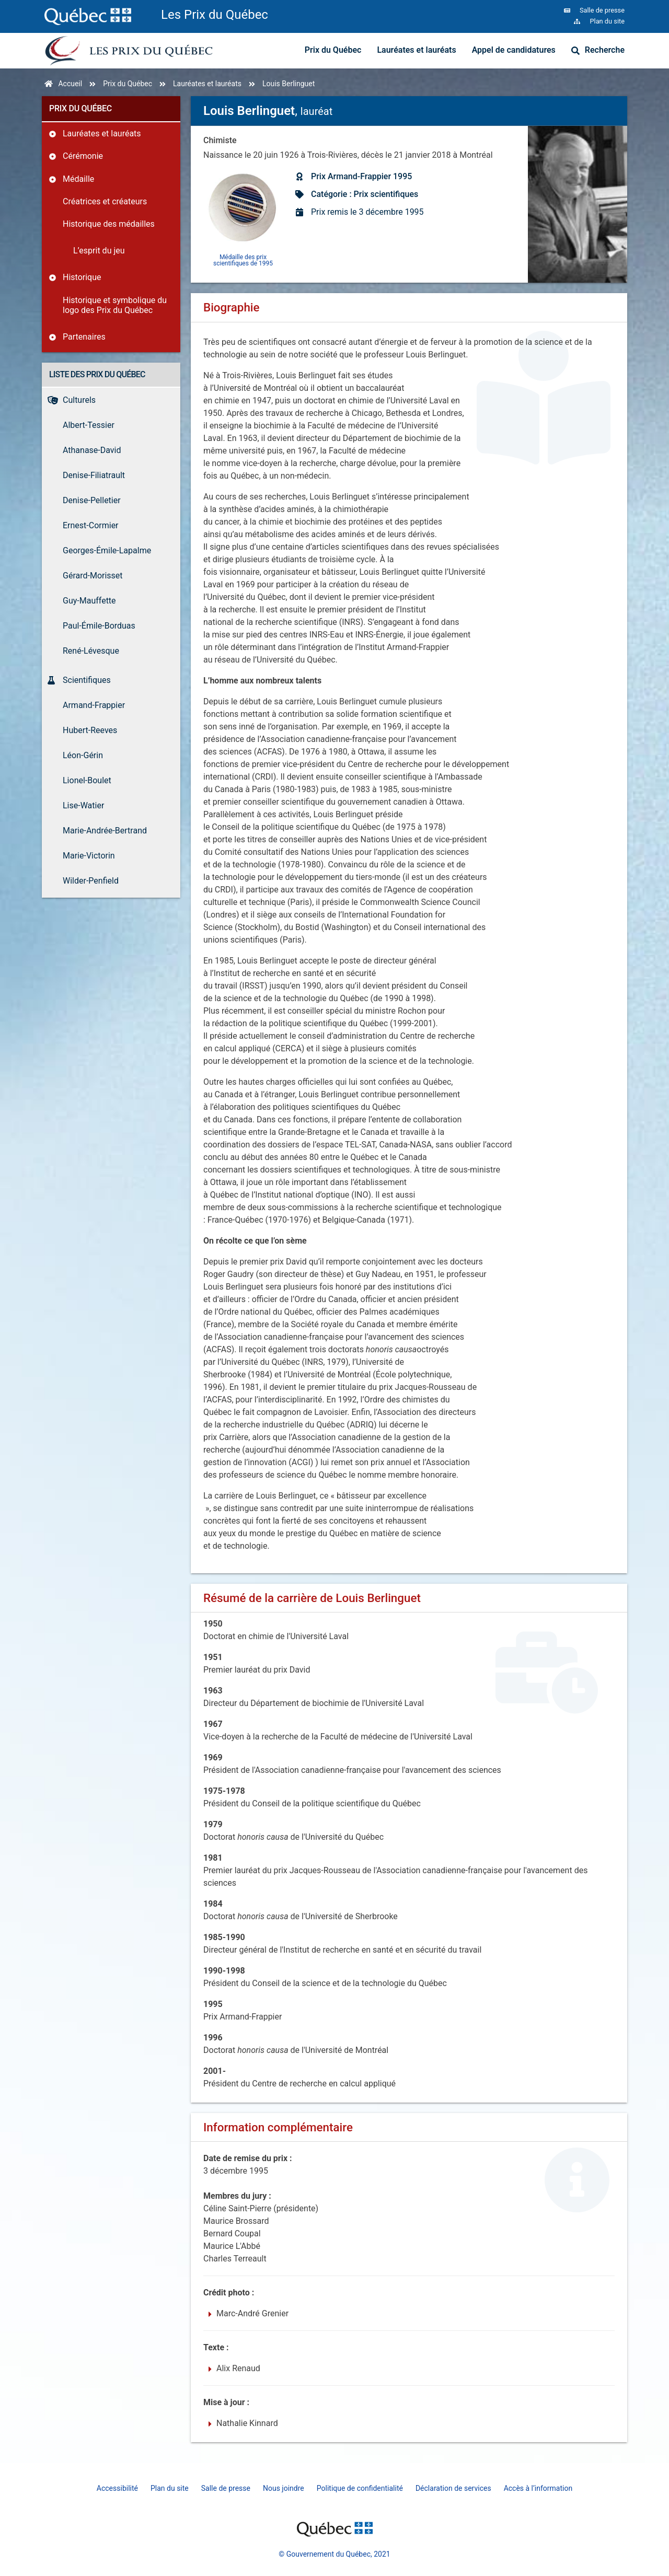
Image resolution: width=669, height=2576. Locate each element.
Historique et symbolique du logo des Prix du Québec (115, 305)
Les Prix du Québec (214, 14)
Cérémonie (83, 156)
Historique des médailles (109, 224)
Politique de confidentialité (360, 2488)
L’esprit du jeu (99, 251)
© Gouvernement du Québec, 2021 (334, 2554)
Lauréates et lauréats (416, 50)
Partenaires (84, 337)
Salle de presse (225, 2488)
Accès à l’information (538, 2488)
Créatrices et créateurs (105, 201)
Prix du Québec (333, 50)
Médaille (78, 179)
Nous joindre (283, 2488)
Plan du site (170, 2488)
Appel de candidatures (514, 50)
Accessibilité (117, 2488)
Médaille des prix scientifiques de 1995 (243, 259)
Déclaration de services (453, 2488)
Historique (82, 277)
